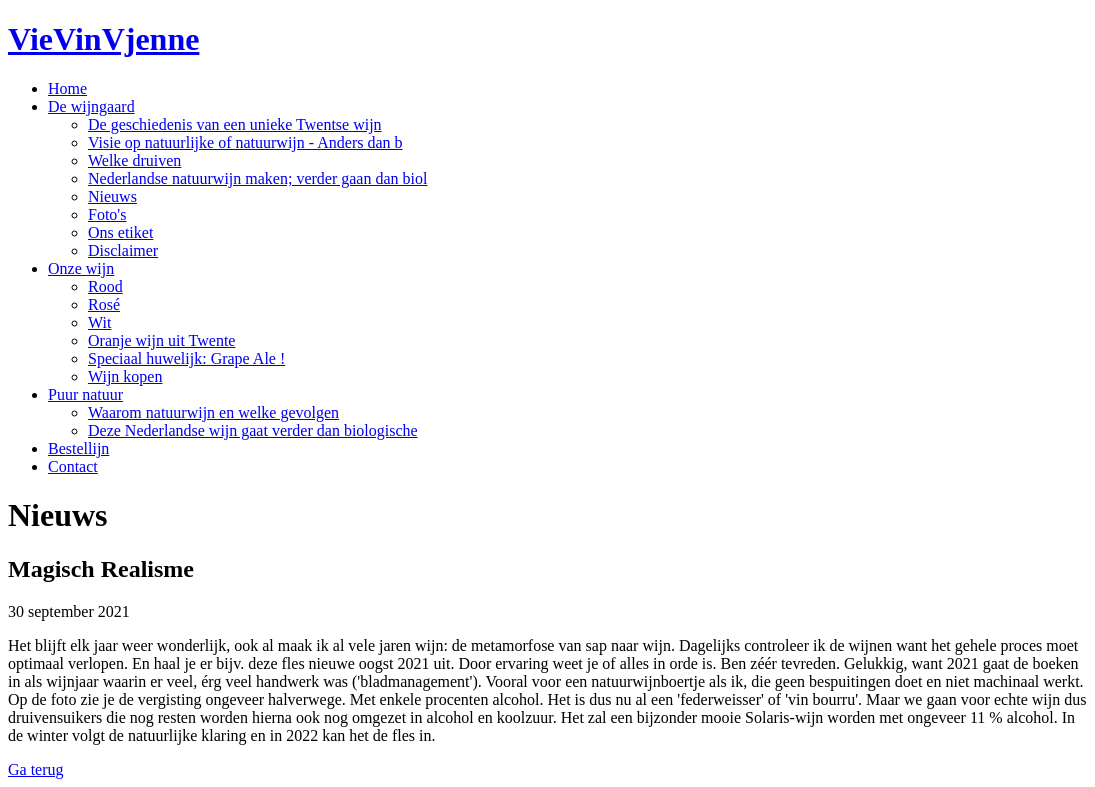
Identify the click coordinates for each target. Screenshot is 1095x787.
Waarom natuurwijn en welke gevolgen (213, 412)
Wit (99, 322)
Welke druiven (134, 160)
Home (67, 88)
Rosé (104, 304)
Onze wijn (81, 268)
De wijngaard (91, 106)
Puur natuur (85, 394)
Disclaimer (123, 250)
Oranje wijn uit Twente (161, 340)
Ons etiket (120, 232)
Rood (105, 286)
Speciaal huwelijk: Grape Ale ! (186, 358)
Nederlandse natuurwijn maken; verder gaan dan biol (257, 178)
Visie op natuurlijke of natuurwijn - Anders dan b (245, 142)
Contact (73, 466)
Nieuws (112, 196)
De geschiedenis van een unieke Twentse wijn (235, 124)
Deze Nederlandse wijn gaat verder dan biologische (253, 430)
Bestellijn (78, 448)
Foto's (107, 214)
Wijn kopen (125, 376)
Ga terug (36, 769)
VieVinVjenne (103, 39)
